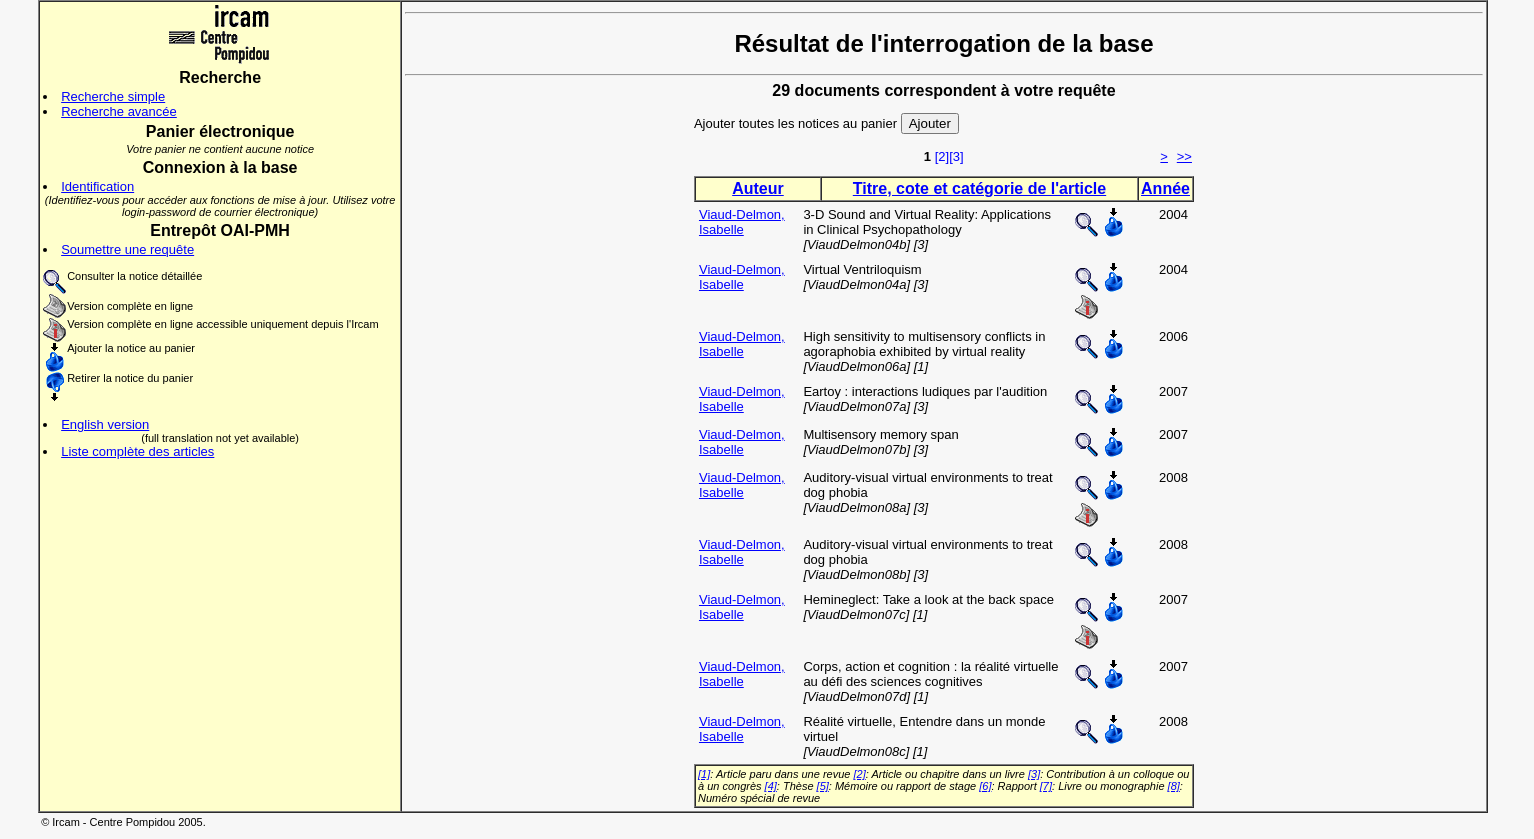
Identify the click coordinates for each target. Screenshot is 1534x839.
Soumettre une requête (127, 249)
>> (1184, 156)
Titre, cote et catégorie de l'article (979, 188)
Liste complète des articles (137, 451)
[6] (985, 786)
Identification (97, 186)
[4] (771, 786)
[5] (823, 786)
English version (105, 424)
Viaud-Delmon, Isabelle (742, 222)
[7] (1046, 786)
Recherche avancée (119, 111)
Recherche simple (113, 96)
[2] (942, 156)
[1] (704, 774)
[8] (1174, 786)
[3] (956, 156)
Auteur (758, 188)
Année (1165, 188)
